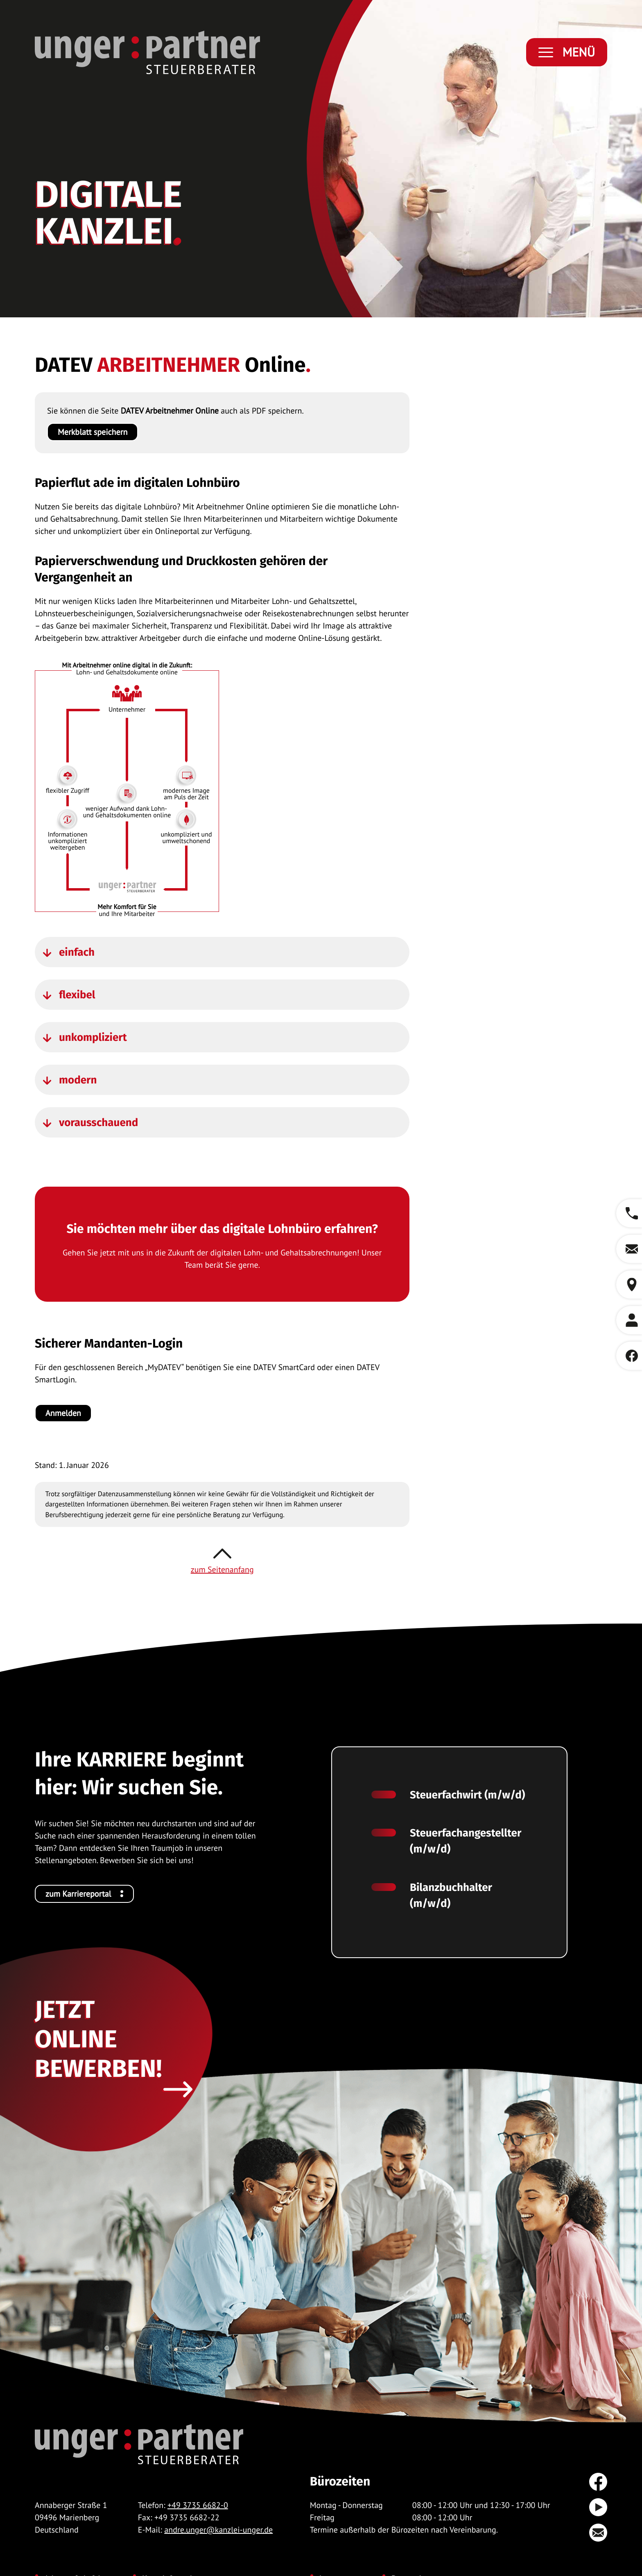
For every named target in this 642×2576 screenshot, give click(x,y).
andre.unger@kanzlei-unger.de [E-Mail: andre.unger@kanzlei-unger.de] (218, 2529)
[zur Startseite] (147, 52)
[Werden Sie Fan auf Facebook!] (629, 1355)
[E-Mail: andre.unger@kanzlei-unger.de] (629, 1249)
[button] (629, 1213)
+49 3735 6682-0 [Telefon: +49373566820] (197, 2505)
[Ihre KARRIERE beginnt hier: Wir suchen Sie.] (84, 1894)
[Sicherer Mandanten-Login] (63, 1413)
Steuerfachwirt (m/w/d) (467, 1795)
